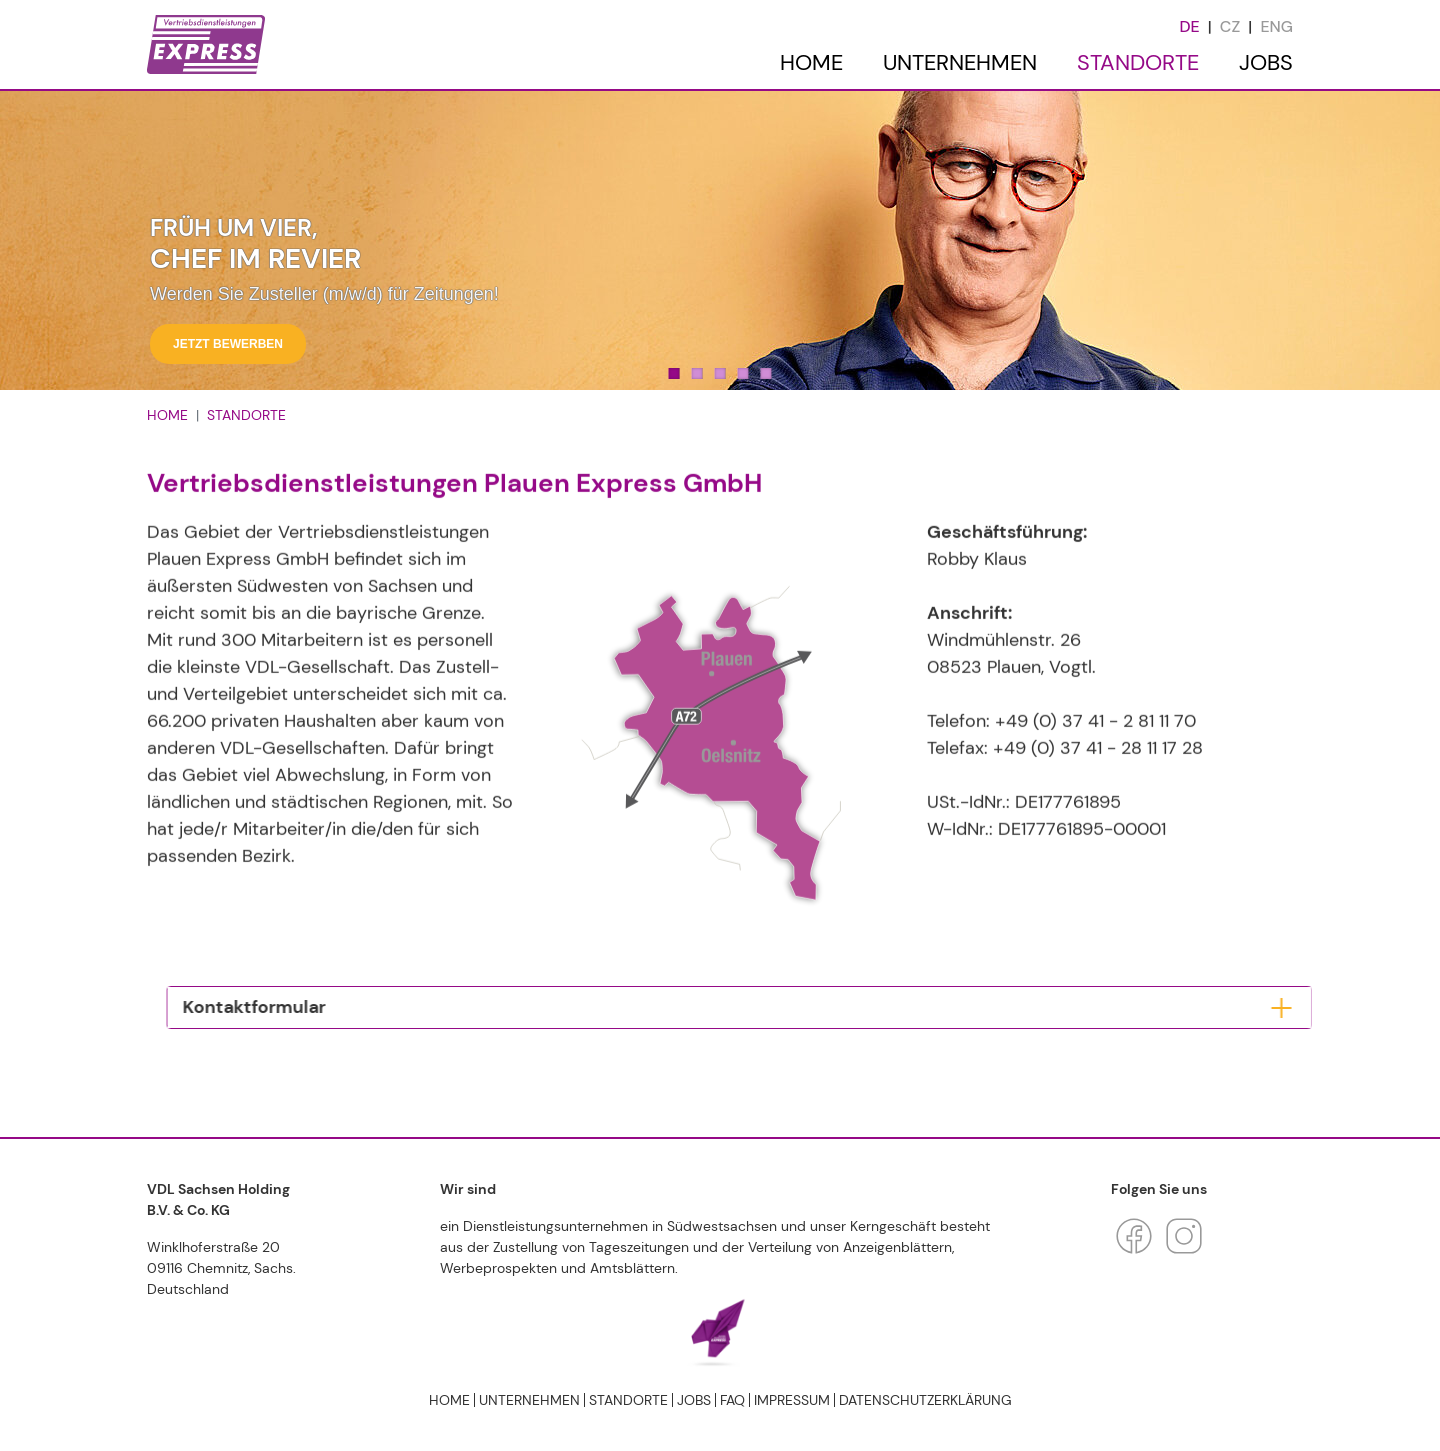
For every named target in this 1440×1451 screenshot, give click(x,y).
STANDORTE (1138, 62)
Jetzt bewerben (228, 344)
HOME (811, 62)
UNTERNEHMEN (960, 62)
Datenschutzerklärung (925, 1400)
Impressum (792, 1400)
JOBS (1266, 62)
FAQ (732, 1400)
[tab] (620, 1008)
